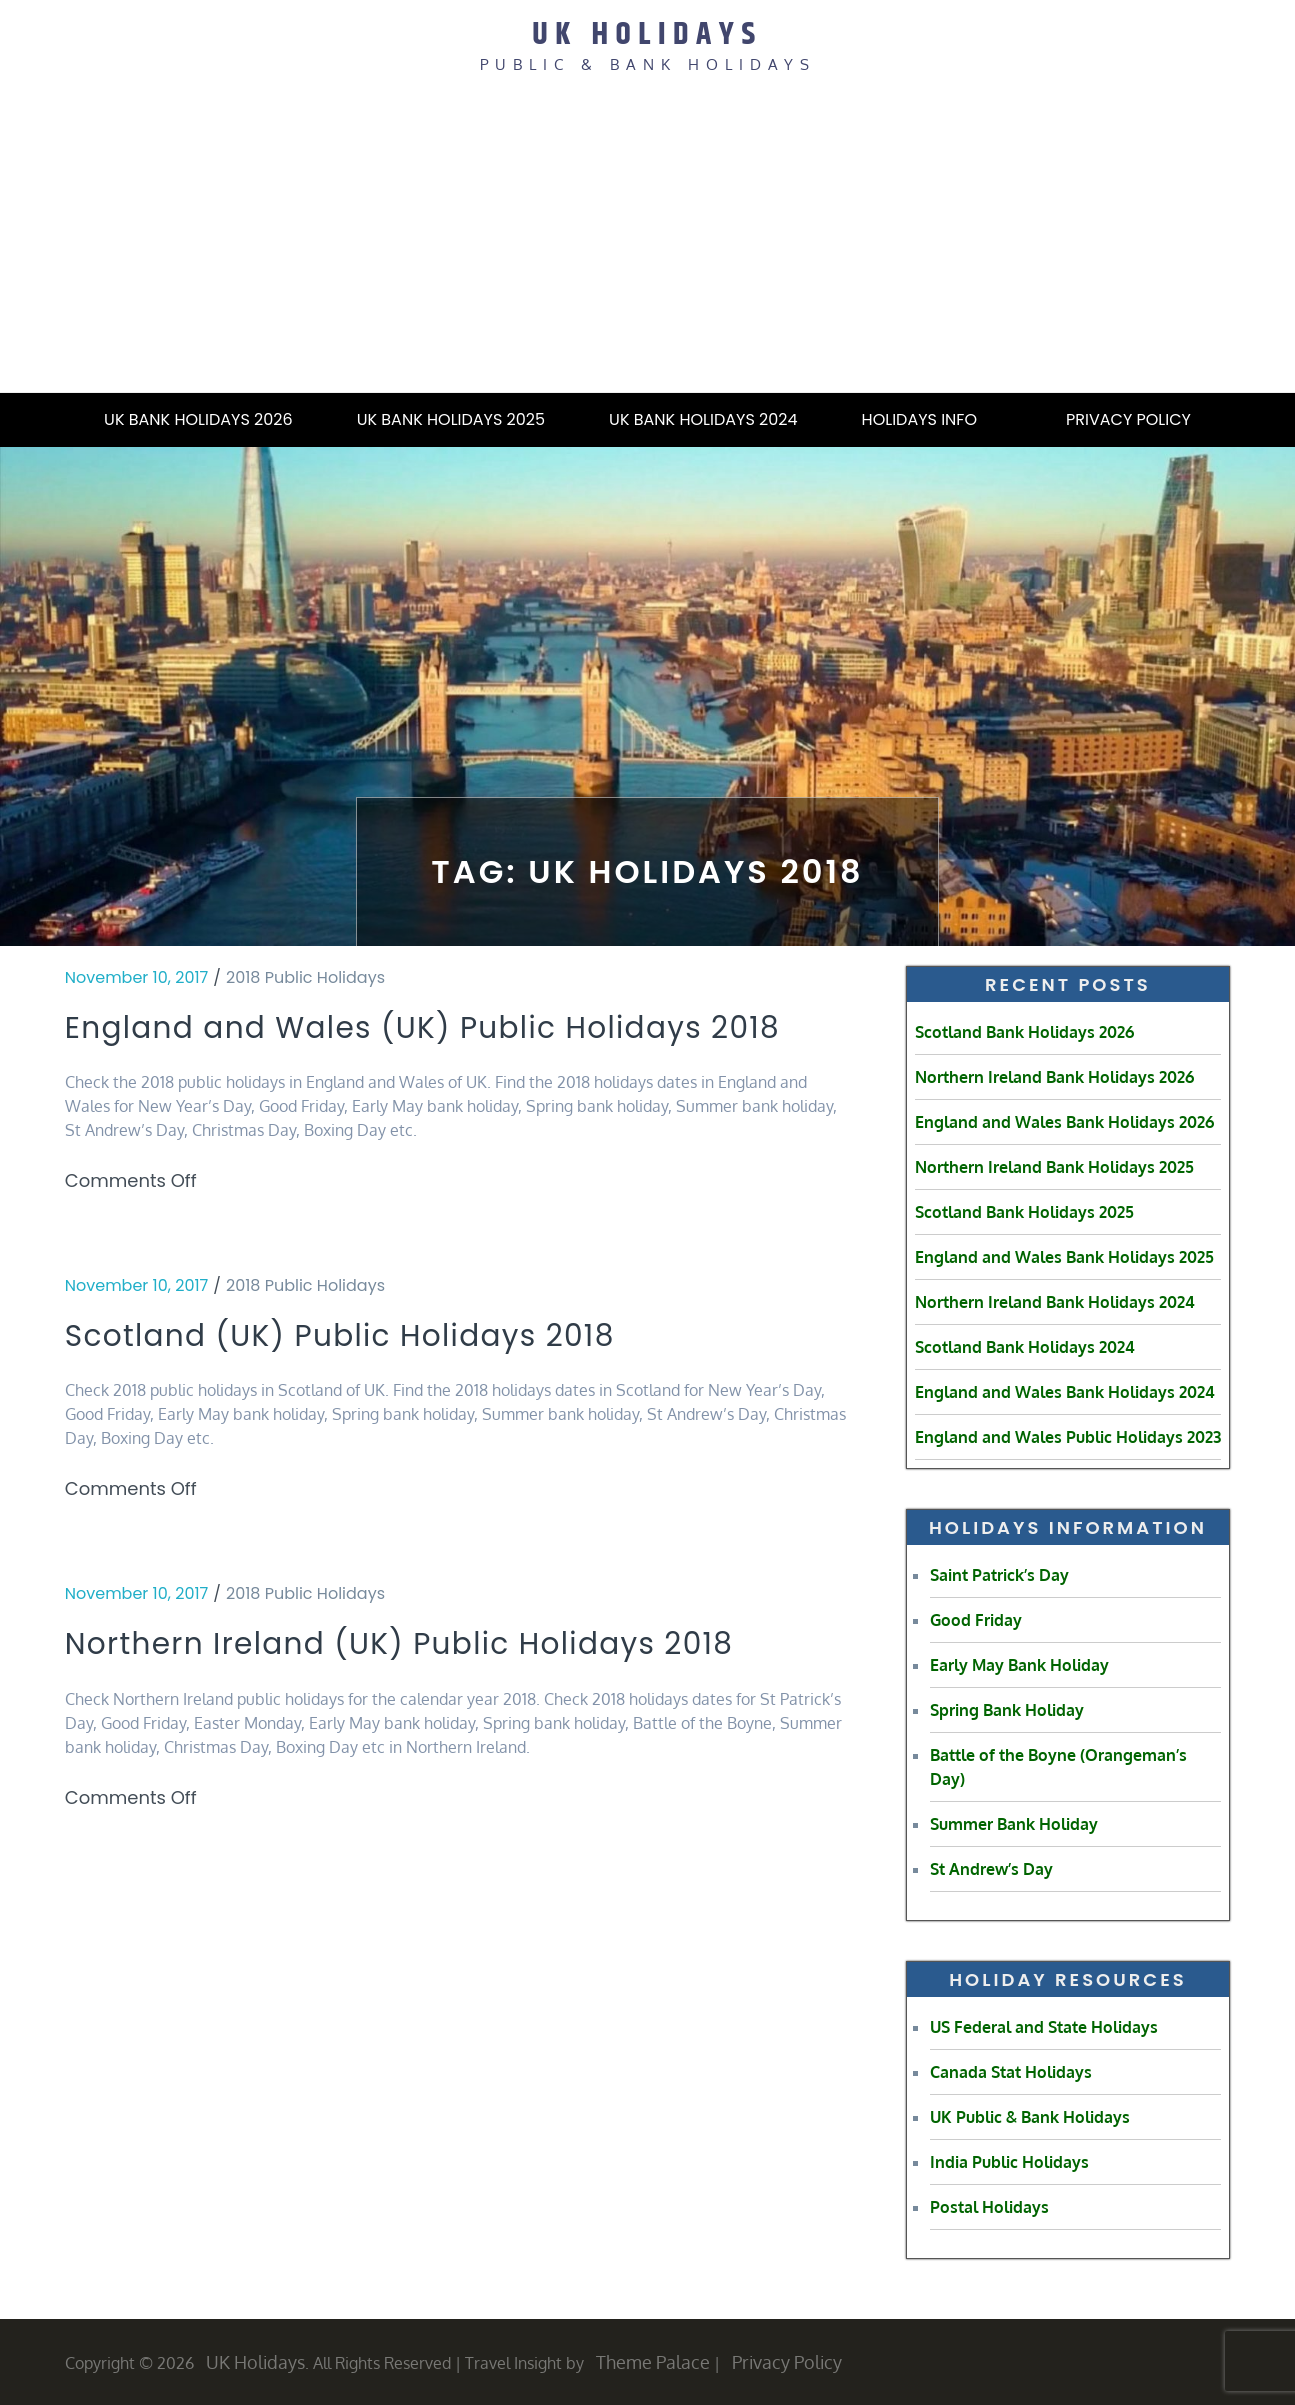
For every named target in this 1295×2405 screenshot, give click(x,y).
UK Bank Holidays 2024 (703, 418)
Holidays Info (932, 418)
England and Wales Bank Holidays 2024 (1065, 1391)
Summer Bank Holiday (1014, 1823)
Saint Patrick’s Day (999, 1574)
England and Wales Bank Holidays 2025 (1064, 1256)
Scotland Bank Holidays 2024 (1025, 1346)
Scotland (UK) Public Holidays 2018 (372, 1377)
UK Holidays (648, 33)
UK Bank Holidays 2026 (198, 418)
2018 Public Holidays (305, 976)
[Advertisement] (648, 241)
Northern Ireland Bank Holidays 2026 (1054, 1076)
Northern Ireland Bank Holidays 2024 (1055, 1301)
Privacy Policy (1128, 418)
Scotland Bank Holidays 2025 (1024, 1211)
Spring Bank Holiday (1007, 1709)
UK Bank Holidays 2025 (451, 418)
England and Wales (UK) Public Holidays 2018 (421, 1047)
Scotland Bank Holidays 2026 (1024, 1031)
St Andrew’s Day (991, 1868)
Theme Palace (653, 2361)
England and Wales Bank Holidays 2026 (1064, 1121)
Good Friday (976, 1619)
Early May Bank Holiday (1019, 1664)
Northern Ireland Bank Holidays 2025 (1054, 1166)
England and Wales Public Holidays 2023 (1068, 1436)
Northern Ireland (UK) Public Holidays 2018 (439, 1689)
